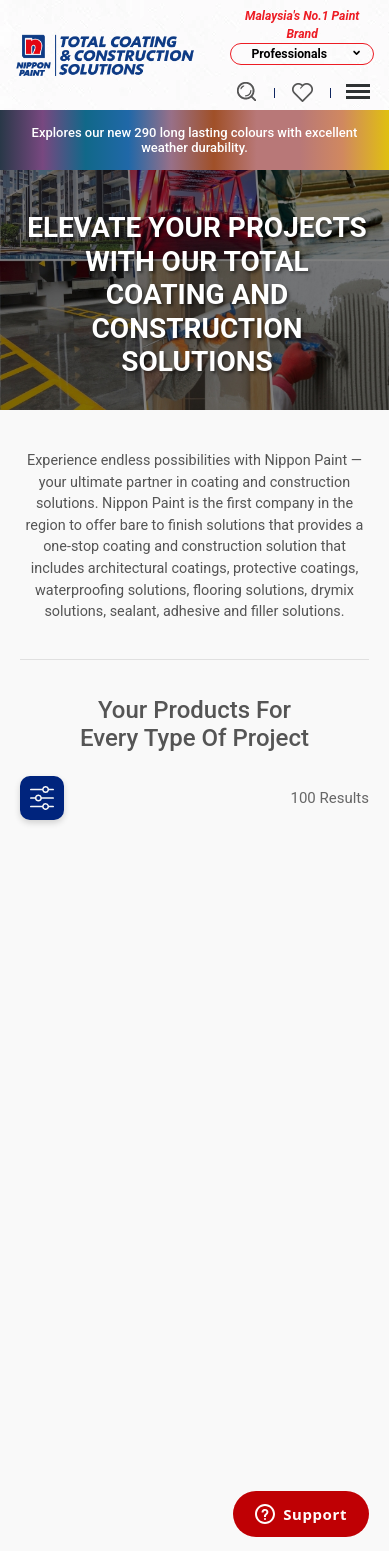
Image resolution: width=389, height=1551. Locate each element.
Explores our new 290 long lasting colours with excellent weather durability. (195, 140)
